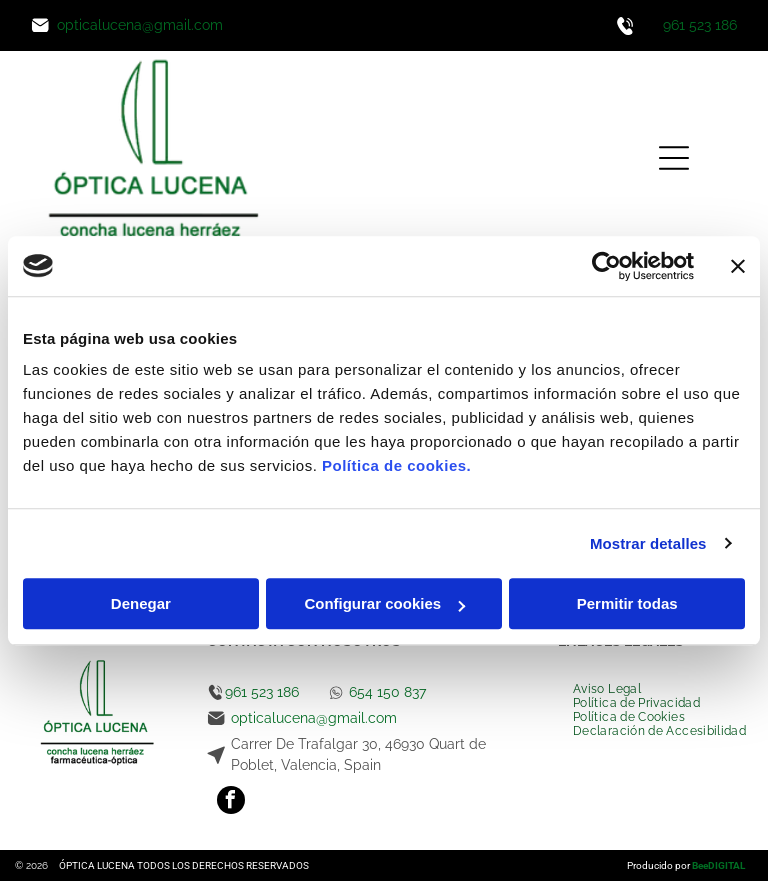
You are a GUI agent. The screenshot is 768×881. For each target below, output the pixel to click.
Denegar (141, 603)
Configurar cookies (384, 603)
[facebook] (231, 802)
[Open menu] (674, 158)
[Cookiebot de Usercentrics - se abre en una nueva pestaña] (606, 266)
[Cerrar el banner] (738, 266)
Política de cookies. (396, 465)
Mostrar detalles (648, 543)
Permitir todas (627, 603)
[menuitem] (607, 689)
